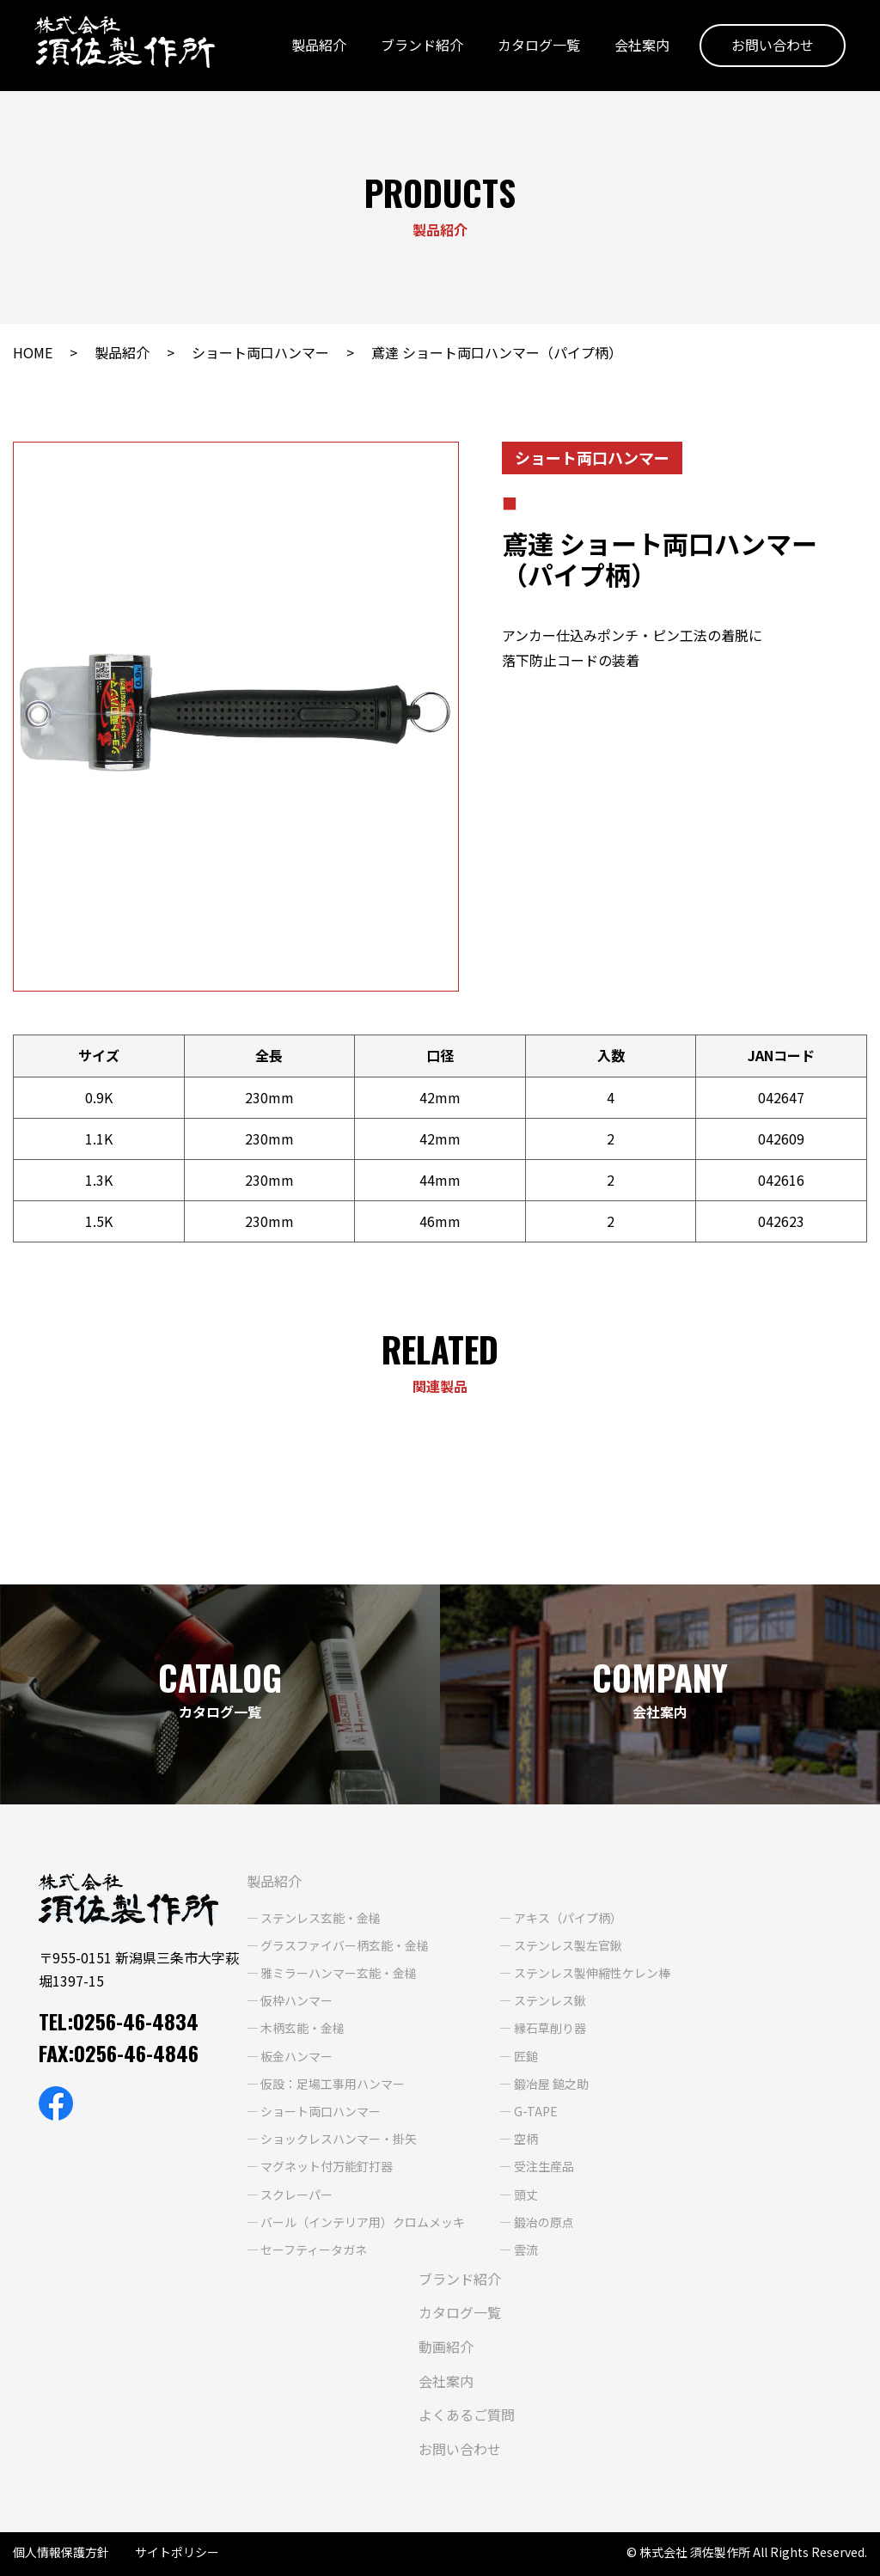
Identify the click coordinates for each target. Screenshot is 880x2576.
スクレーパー (296, 2194)
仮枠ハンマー (296, 2000)
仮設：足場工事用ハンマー (332, 2083)
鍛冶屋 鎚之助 (551, 2083)
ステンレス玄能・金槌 (320, 1917)
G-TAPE (536, 2111)
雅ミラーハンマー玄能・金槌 (338, 1972)
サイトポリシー (177, 2552)
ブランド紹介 (422, 45)
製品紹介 (318, 45)
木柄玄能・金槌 (302, 2027)
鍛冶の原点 (544, 2222)
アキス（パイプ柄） (568, 1917)
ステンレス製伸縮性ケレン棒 (592, 1972)
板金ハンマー (296, 2056)
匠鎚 (526, 2056)
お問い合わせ (772, 45)
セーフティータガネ (313, 2249)
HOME (32, 352)
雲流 (526, 2249)
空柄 (526, 2138)
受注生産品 (544, 2166)
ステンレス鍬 (550, 2000)
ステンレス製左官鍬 (568, 1945)
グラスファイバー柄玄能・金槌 (344, 1945)
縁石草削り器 (550, 2027)
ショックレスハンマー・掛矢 (338, 2138)
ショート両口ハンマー (260, 352)
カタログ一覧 (539, 45)
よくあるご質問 (467, 2414)
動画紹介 (446, 2346)
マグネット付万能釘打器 (326, 2166)
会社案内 (641, 45)
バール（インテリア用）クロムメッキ (362, 2222)
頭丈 (526, 2194)
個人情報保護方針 (61, 2552)
